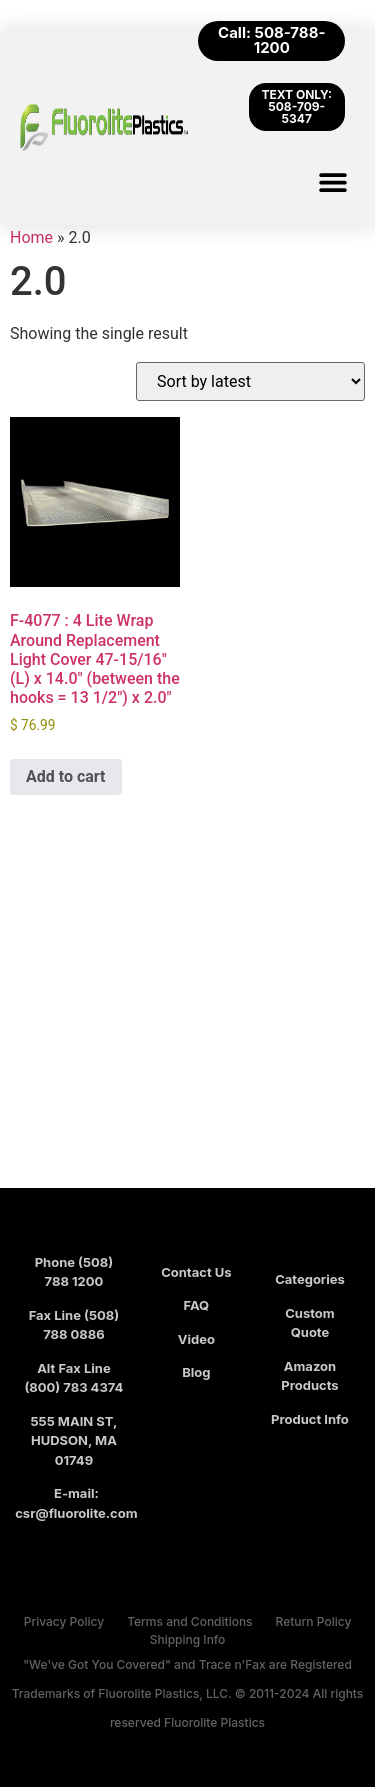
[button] (332, 181)
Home (31, 237)
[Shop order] (250, 381)
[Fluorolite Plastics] (187, 1023)
